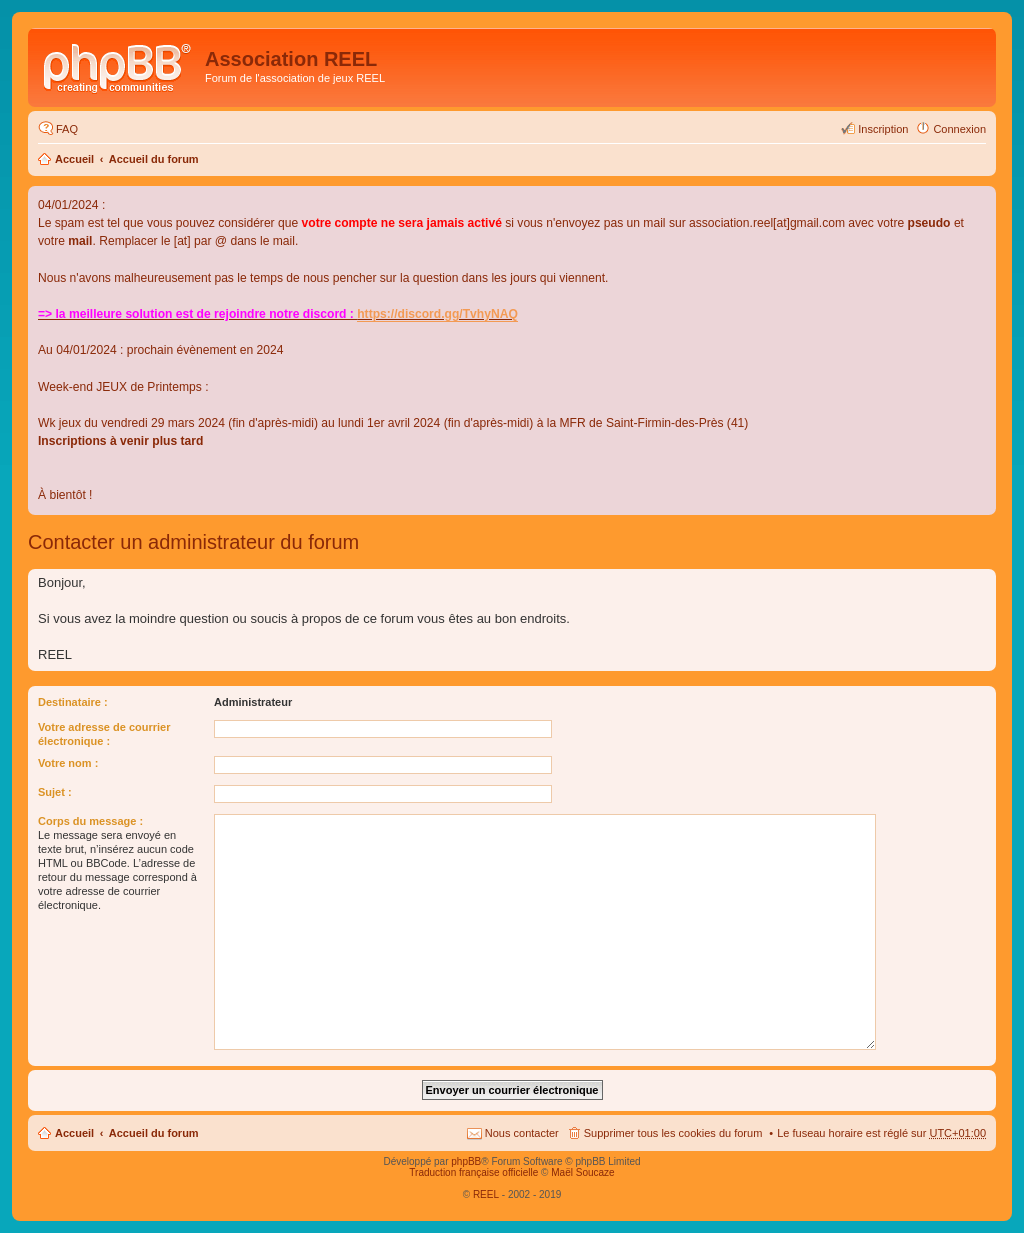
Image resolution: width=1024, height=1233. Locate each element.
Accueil (74, 159)
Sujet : (55, 792)
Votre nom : (68, 763)
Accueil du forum (154, 159)
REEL (486, 1194)
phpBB (466, 1161)
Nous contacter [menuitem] (522, 1133)
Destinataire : (73, 702)
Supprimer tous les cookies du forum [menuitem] (673, 1133)
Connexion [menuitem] (959, 129)
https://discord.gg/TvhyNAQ (437, 314)
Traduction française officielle (473, 1172)
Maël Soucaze (582, 1172)
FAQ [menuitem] (67, 129)
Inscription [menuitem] (883, 129)
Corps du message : (90, 821)
